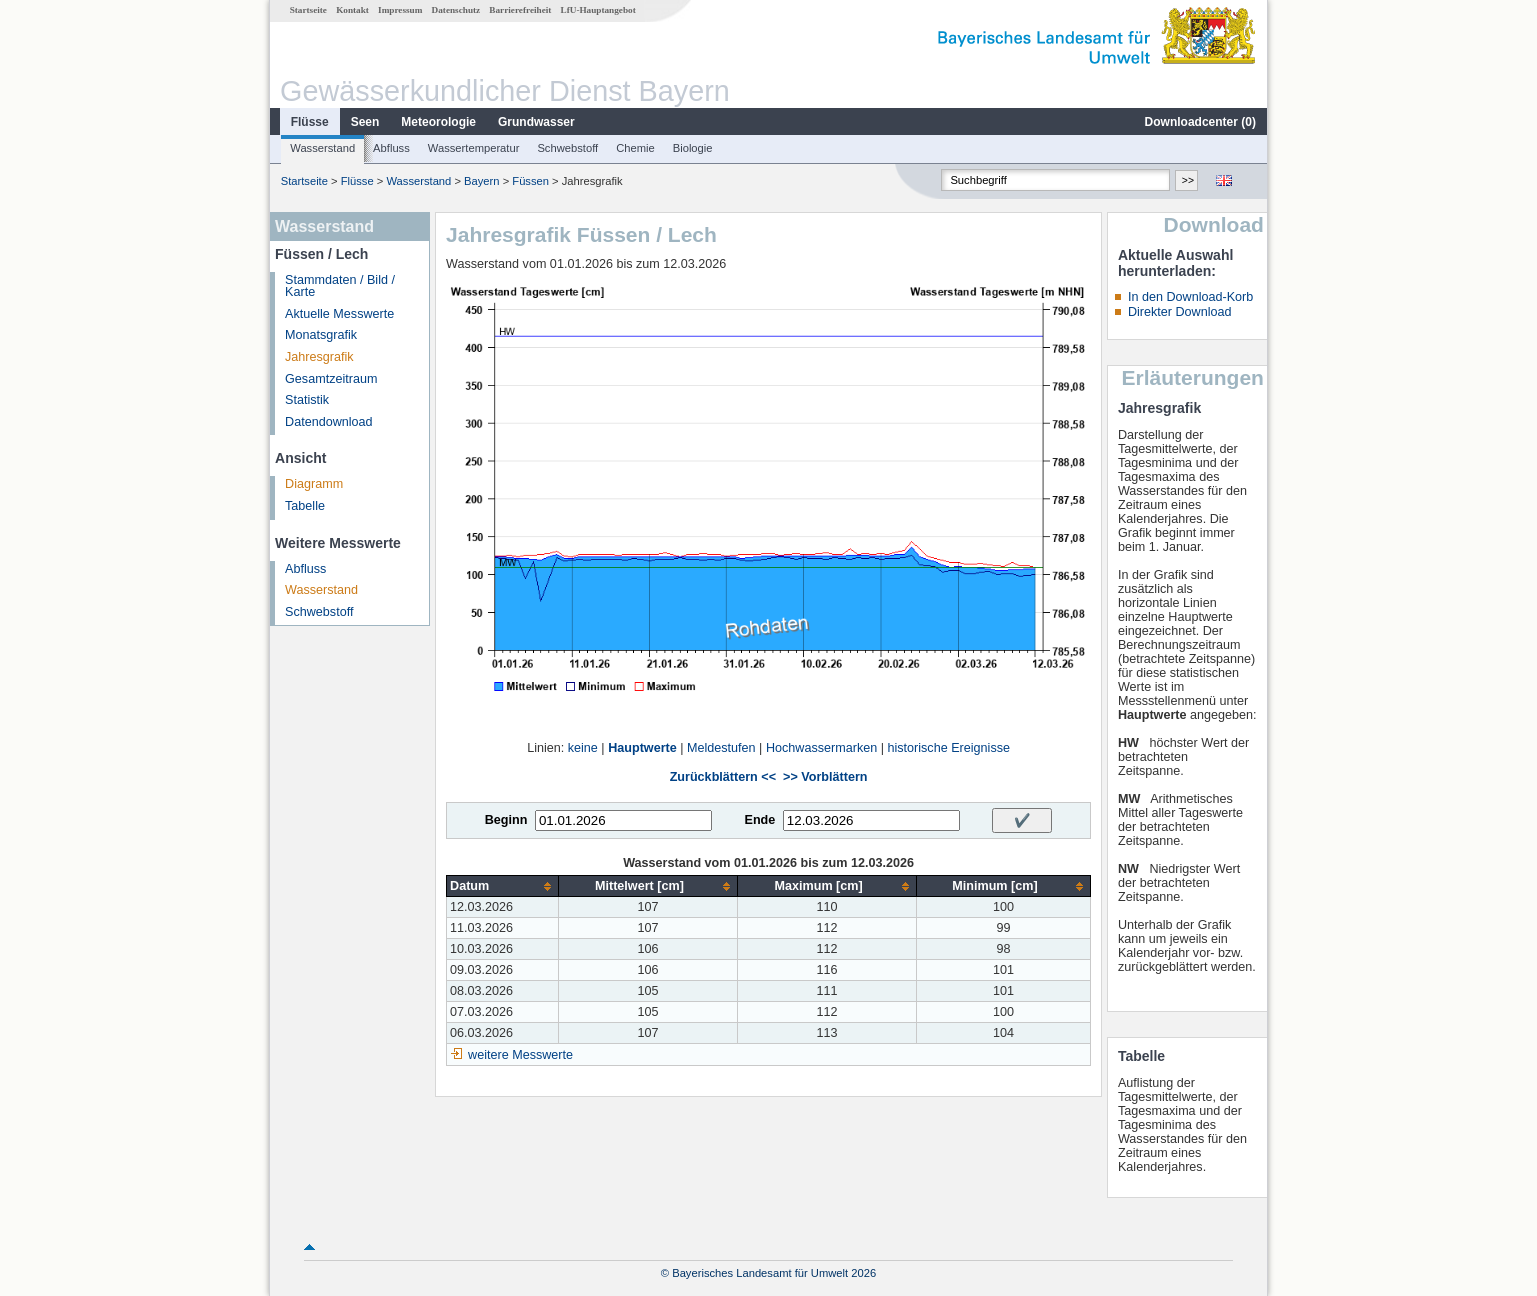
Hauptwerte (642, 748)
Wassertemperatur (474, 148)
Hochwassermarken (821, 748)
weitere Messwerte (520, 1055)
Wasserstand (322, 148)
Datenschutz (456, 10)
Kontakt (352, 10)
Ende (759, 820)
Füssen (530, 181)
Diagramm (314, 484)
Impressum (400, 10)
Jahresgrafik (319, 357)
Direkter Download (1180, 312)
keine (583, 748)
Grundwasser (536, 122)
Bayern (481, 181)
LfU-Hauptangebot (598, 10)
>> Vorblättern (825, 777)
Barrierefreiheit (520, 10)
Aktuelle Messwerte (339, 314)
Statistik (307, 400)
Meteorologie (438, 122)
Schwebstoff (567, 148)
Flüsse (310, 122)
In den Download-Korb (1190, 297)
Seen (365, 122)
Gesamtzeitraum (331, 379)
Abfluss (391, 148)
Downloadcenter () (1200, 122)
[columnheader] (503, 886)
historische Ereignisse (948, 748)
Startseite (308, 10)
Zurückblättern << (723, 777)
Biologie (693, 148)
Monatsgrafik (321, 335)
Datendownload (329, 422)
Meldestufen (721, 748)
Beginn (506, 820)
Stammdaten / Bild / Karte (340, 286)
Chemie (635, 148)
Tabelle (305, 506)
